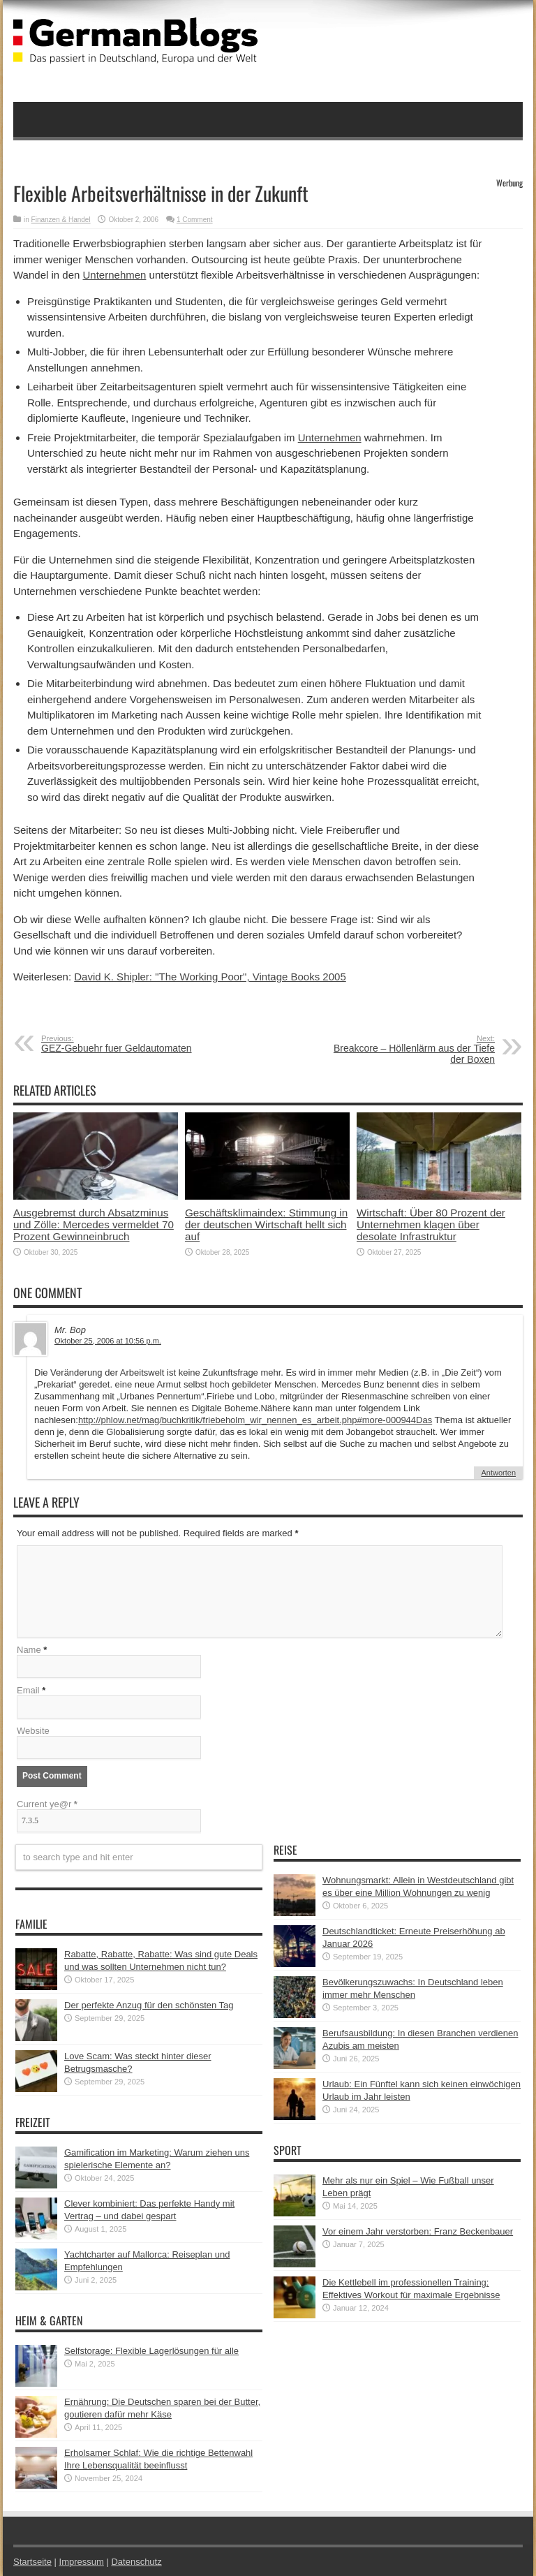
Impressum (81, 2561)
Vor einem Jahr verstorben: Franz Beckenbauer (417, 2231)
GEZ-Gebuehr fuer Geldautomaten (126, 1044)
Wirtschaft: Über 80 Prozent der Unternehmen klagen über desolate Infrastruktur (431, 1224)
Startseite (32, 2561)
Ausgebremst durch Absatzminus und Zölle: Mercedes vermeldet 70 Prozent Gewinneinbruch (93, 1224)
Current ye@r (47, 1804)
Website (33, 1730)
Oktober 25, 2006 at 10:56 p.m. (107, 1341)
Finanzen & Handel (61, 219)
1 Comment (195, 219)
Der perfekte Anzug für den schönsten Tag (149, 2005)
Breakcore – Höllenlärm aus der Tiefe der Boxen (409, 1049)
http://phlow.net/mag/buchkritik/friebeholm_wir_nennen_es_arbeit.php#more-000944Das (255, 1420)
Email (28, 1690)
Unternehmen (115, 275)
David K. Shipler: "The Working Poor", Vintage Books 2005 (209, 976)
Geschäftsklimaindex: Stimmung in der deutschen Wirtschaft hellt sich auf (266, 1224)
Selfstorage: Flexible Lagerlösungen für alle (151, 2351)
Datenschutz (136, 2561)
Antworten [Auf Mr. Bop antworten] (498, 1473)
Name (29, 1649)
